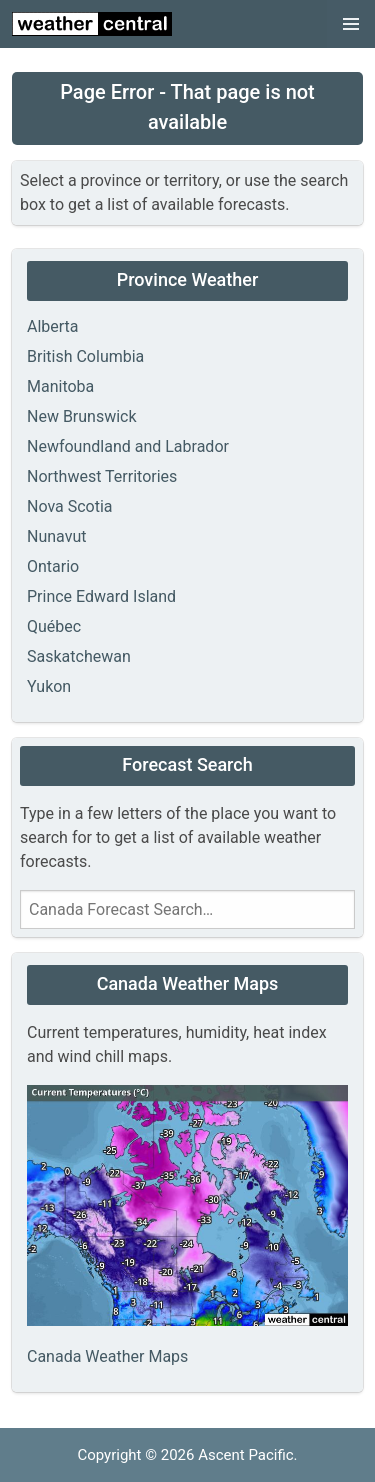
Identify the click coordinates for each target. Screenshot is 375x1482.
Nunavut (56, 536)
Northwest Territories (102, 476)
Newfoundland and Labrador (128, 446)
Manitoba (60, 386)
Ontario (53, 566)
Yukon (49, 686)
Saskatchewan (79, 656)
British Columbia (85, 356)
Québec (54, 626)
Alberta (53, 326)
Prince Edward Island (101, 596)
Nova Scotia (70, 506)
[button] (351, 24)
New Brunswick (82, 416)
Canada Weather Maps (107, 1356)
